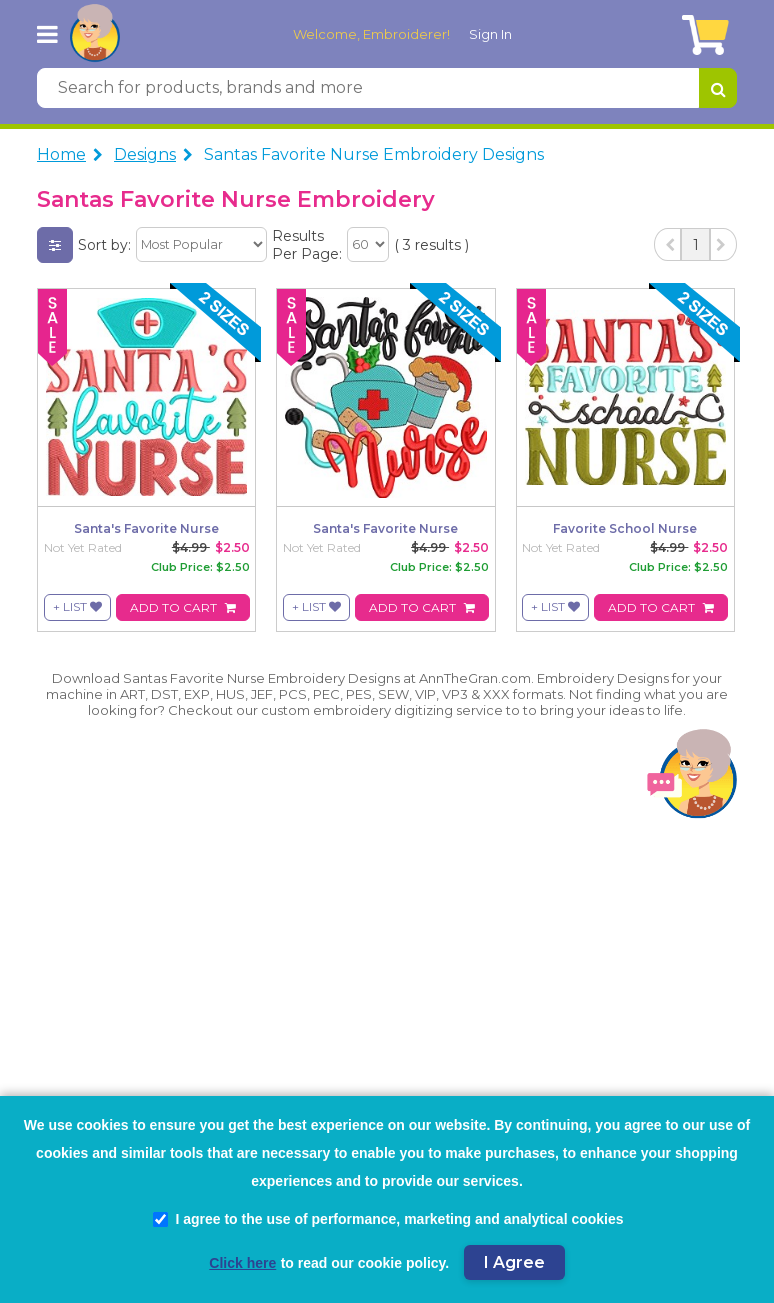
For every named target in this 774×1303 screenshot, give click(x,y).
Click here (242, 1263)
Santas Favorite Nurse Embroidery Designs (374, 154)
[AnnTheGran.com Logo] (95, 34)
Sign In (490, 34)
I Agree (514, 1262)
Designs (145, 154)
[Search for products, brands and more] (368, 88)
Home (61, 154)
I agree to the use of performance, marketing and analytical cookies (388, 1219)
